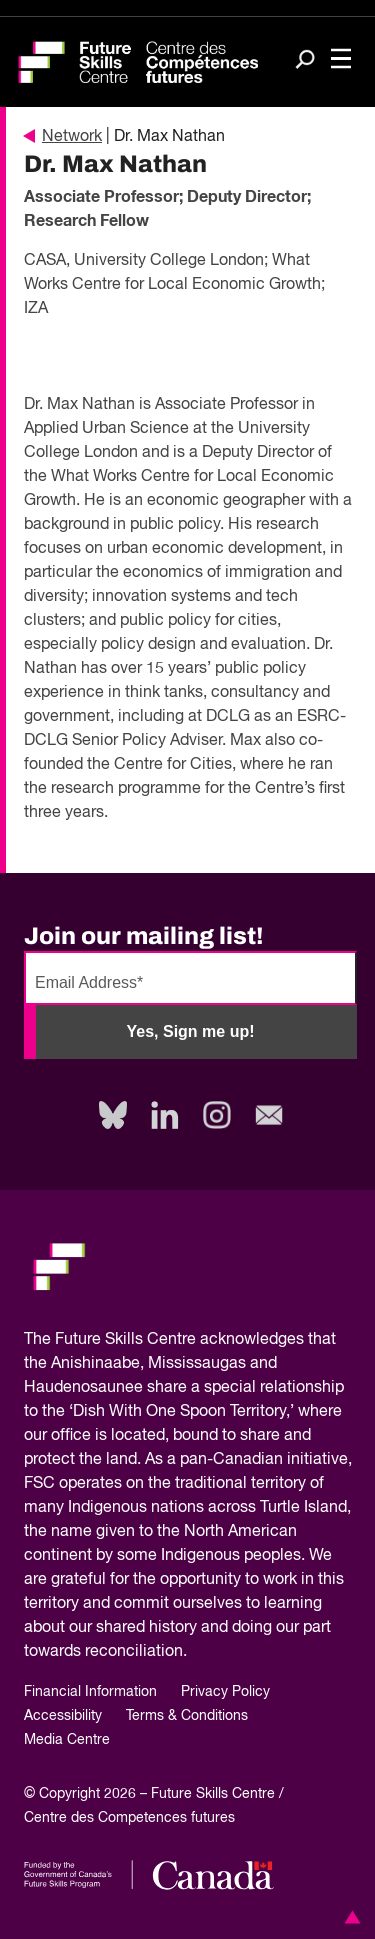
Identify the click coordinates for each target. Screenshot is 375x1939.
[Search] (305, 61)
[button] (349, 1917)
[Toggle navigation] (341, 60)
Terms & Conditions (187, 1716)
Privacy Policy (225, 1692)
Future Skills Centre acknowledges (179, 1340)
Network (63, 137)
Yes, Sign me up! (190, 1031)
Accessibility (63, 1716)
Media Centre (67, 1740)
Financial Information (90, 1692)
